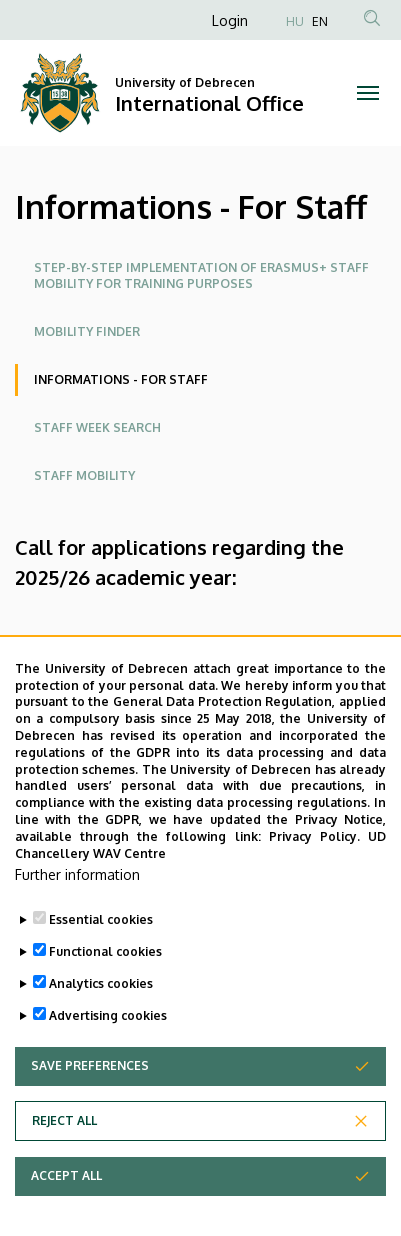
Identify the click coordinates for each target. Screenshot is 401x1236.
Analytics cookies (101, 1001)
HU (295, 21)
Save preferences (90, 1083)
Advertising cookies (108, 1033)
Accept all (66, 1193)
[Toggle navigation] (367, 93)
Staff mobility (84, 475)
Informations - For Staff (121, 379)
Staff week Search (97, 427)
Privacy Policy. (314, 853)
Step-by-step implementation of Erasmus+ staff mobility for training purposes (201, 275)
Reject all (64, 1138)
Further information (77, 892)
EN (320, 21)
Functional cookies (105, 969)
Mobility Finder (87, 331)
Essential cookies (101, 937)
